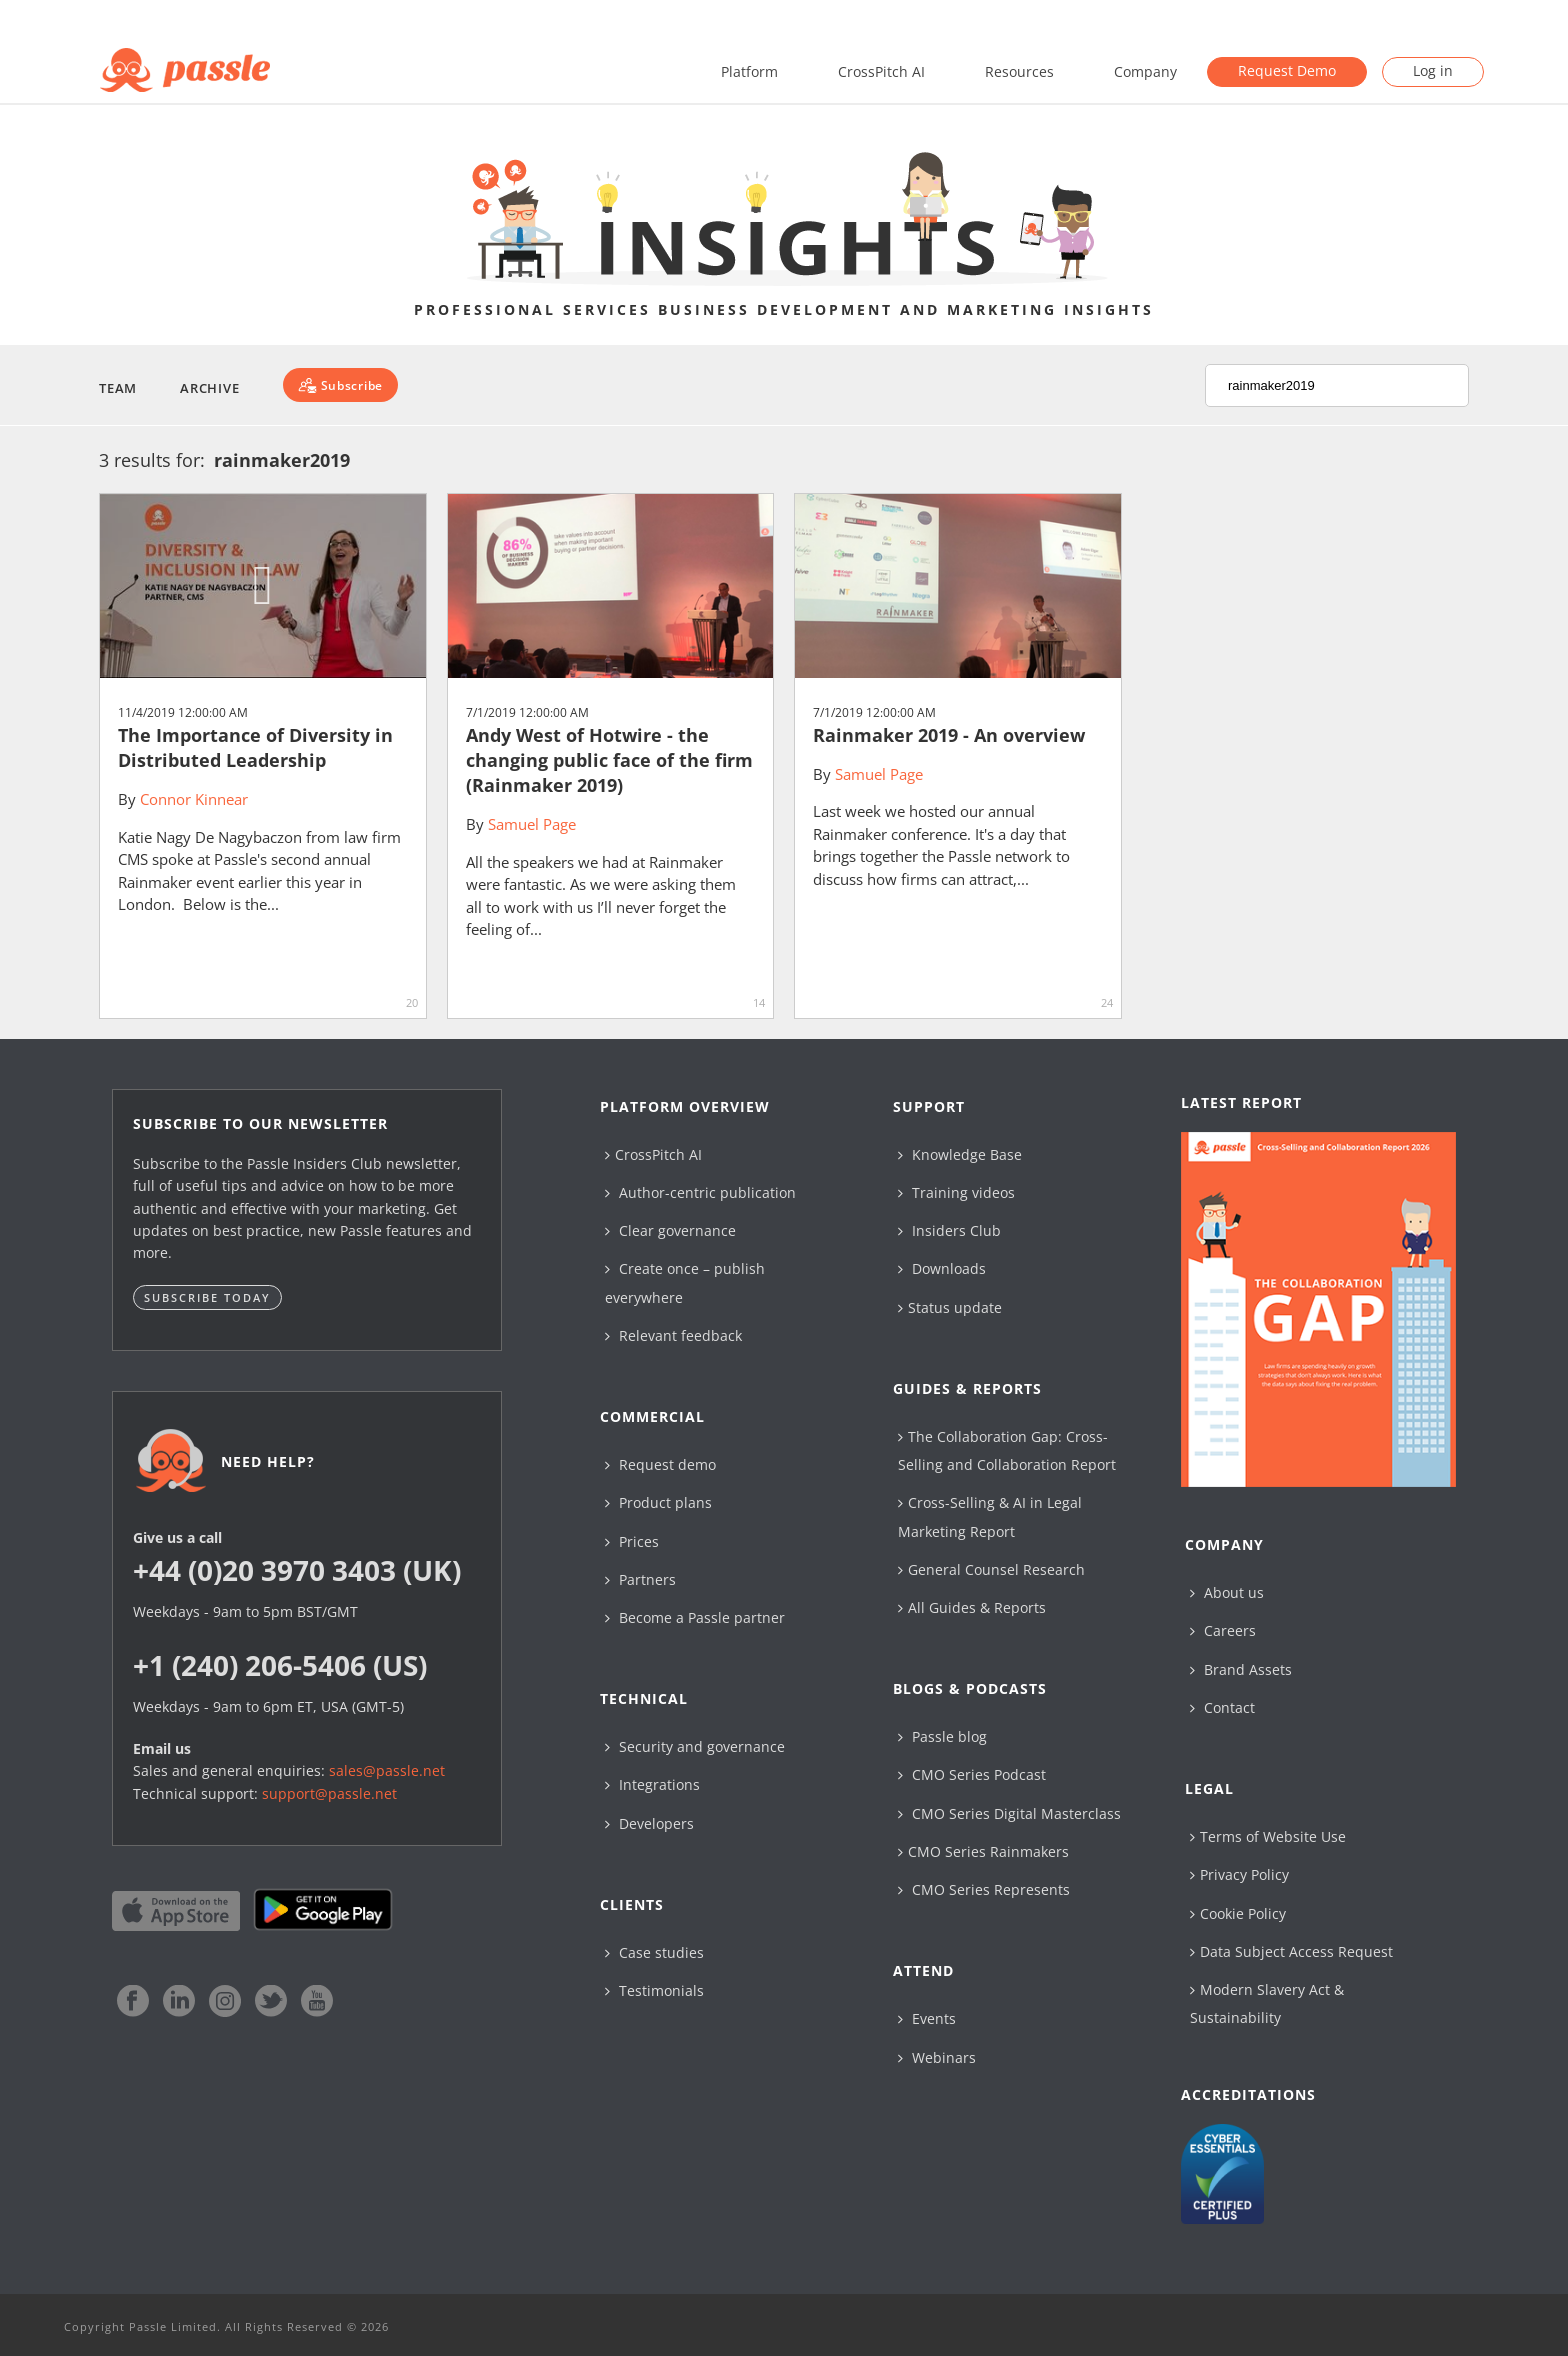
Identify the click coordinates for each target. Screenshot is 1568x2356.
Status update (950, 1307)
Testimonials (654, 1990)
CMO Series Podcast (972, 1774)
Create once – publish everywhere (685, 1282)
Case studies (654, 1952)
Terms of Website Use (1268, 1836)
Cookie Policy (1238, 1913)
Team (118, 388)
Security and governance (695, 1746)
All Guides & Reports (972, 1607)
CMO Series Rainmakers (983, 1851)
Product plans (658, 1502)
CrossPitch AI (881, 71)
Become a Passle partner (695, 1617)
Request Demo (1287, 70)
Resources (1019, 71)
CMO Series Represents (984, 1889)
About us (1227, 1592)
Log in (1433, 70)
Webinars (937, 2057)
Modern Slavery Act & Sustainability (1267, 2003)
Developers (649, 1823)
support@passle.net (329, 1793)
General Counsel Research (991, 1569)
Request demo (660, 1464)
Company (1145, 71)
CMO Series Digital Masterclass (1009, 1813)
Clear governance (670, 1230)
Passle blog (942, 1736)
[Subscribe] (340, 385)
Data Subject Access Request (1291, 1951)
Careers (1223, 1630)
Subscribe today (207, 1297)
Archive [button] (209, 388)
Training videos (956, 1192)
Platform (749, 71)
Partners (640, 1579)
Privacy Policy (1239, 1874)
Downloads (942, 1268)
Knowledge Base (960, 1154)
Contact (1222, 1707)
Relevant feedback (673, 1335)
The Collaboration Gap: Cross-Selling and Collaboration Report (1007, 1450)
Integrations (652, 1784)
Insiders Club (949, 1230)
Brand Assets (1241, 1669)
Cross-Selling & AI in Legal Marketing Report (990, 1516)
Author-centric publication (700, 1192)
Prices (632, 1541)
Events (927, 2018)
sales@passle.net (387, 1770)
